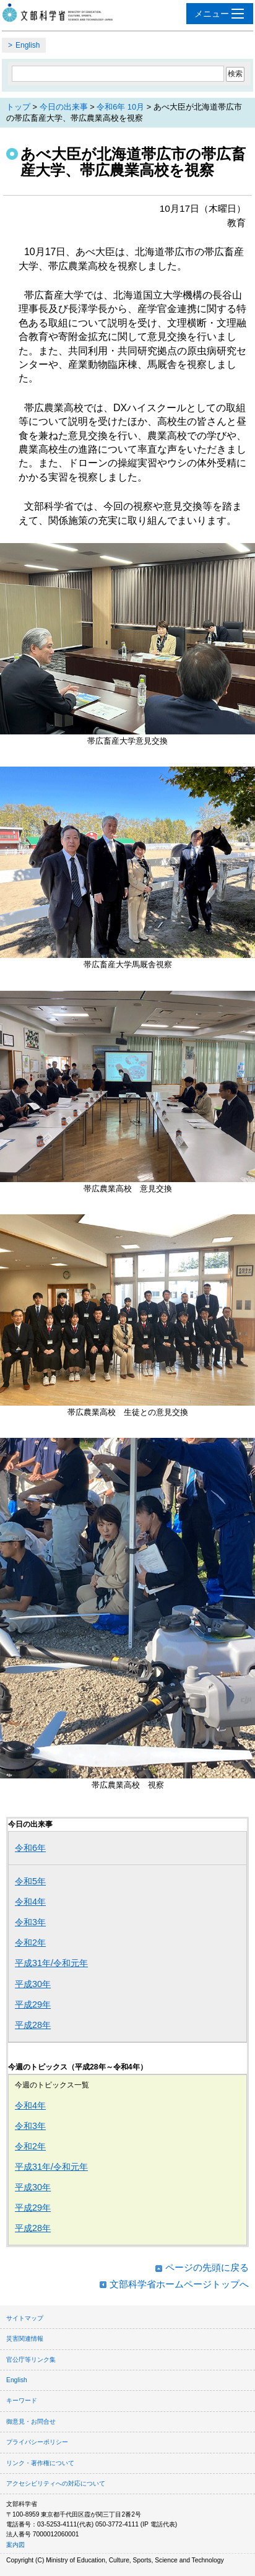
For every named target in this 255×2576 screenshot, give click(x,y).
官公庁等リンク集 (31, 2359)
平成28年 (33, 2025)
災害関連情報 (24, 2338)
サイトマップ (24, 2318)
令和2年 (30, 1942)
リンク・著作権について (40, 2463)
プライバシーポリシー (37, 2442)
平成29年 (33, 2004)
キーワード (21, 2400)
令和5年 (30, 1881)
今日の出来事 (64, 106)
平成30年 (33, 1984)
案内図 (15, 2544)
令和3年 (30, 1922)
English (27, 45)
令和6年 (30, 1848)
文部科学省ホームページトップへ (179, 2284)
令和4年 (30, 1902)
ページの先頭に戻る (207, 2267)
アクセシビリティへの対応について (55, 2483)
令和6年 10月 (120, 106)
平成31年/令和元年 (51, 1963)
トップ (18, 106)
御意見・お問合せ (31, 2421)
